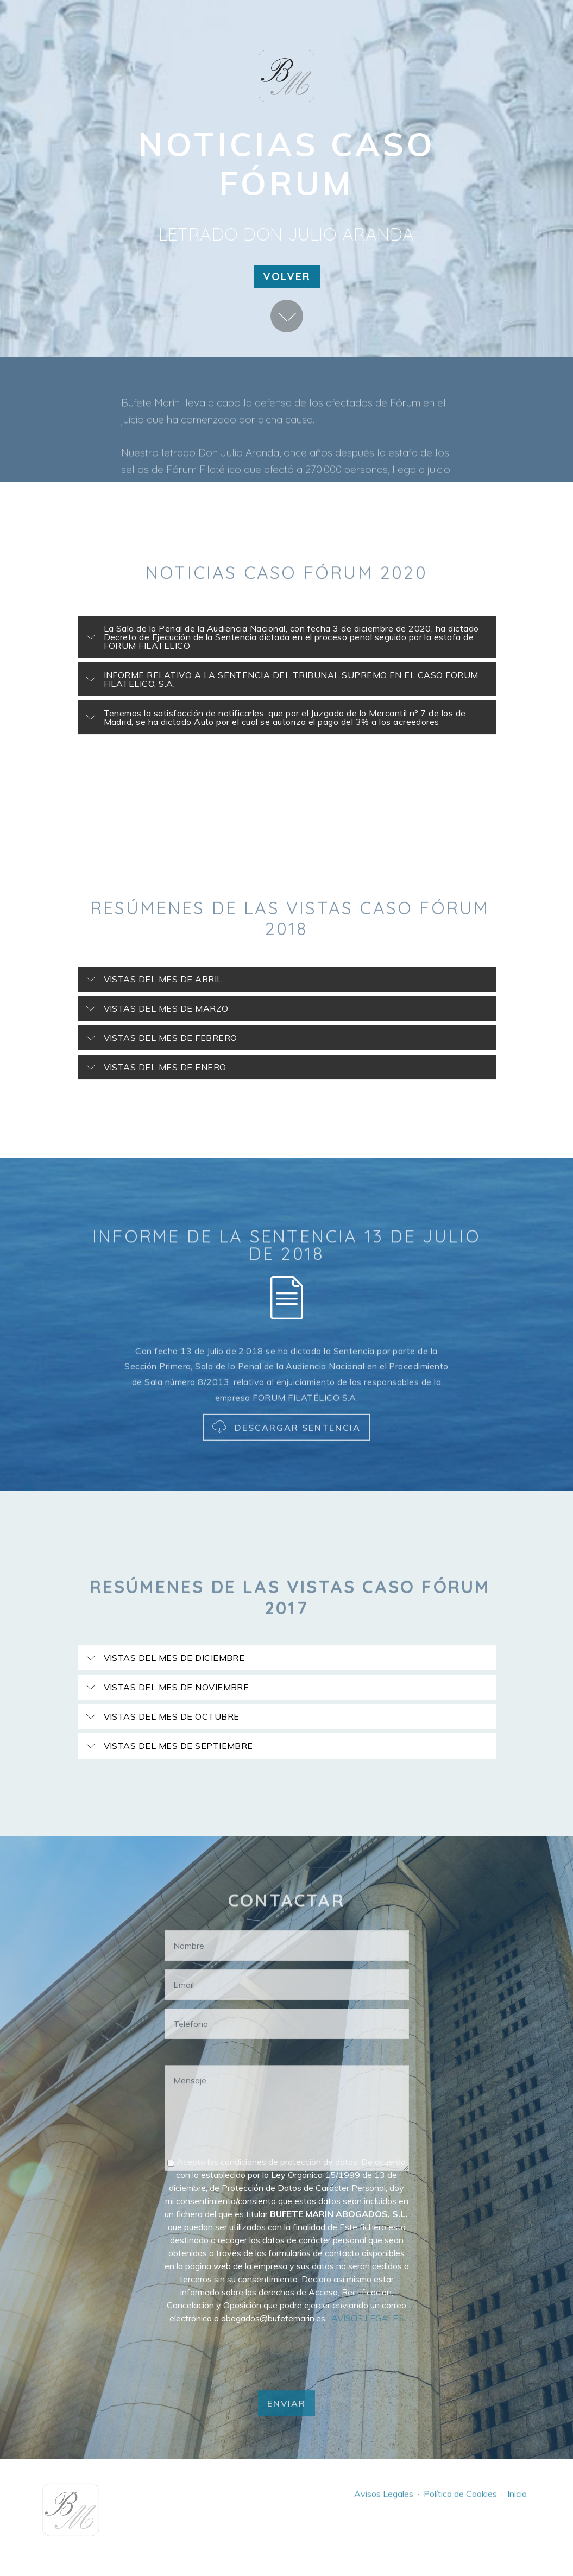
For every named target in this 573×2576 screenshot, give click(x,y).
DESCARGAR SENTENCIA (286, 1448)
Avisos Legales (383, 2503)
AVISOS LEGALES (367, 2318)
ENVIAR (286, 2422)
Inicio (517, 2503)
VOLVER (287, 276)
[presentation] (247, 2354)
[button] (287, 637)
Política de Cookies (460, 2503)
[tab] (287, 637)
